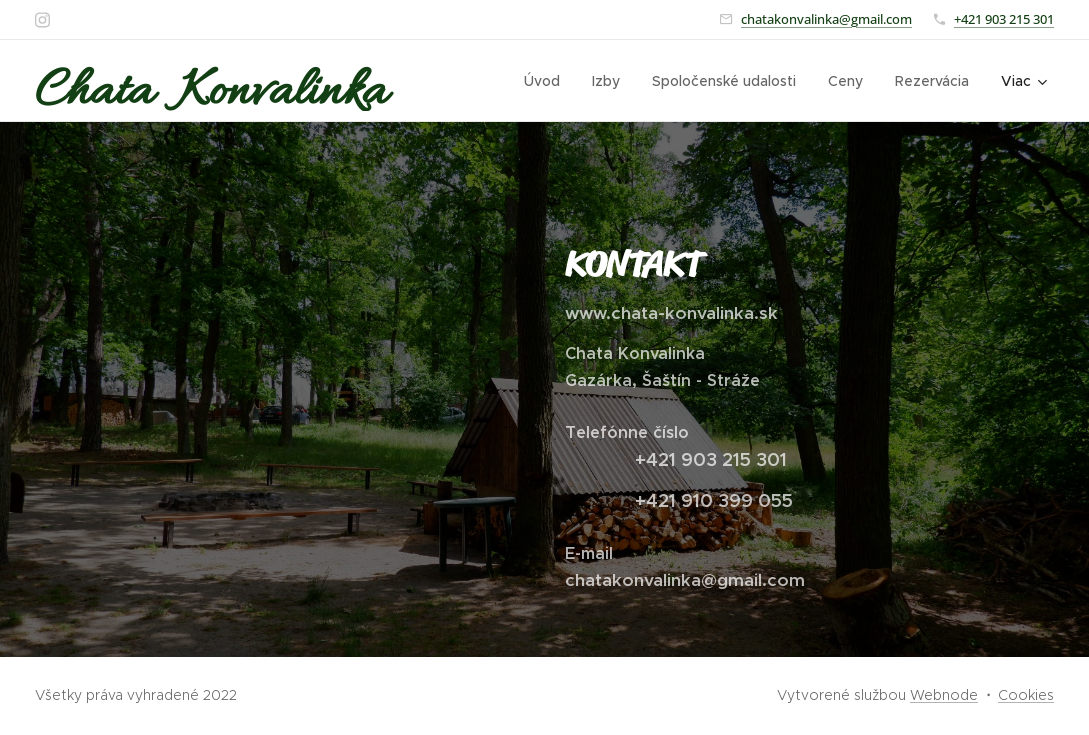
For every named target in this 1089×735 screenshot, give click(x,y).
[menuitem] (547, 81)
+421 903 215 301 (1004, 19)
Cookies (1026, 695)
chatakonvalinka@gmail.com (826, 19)
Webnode (944, 695)
